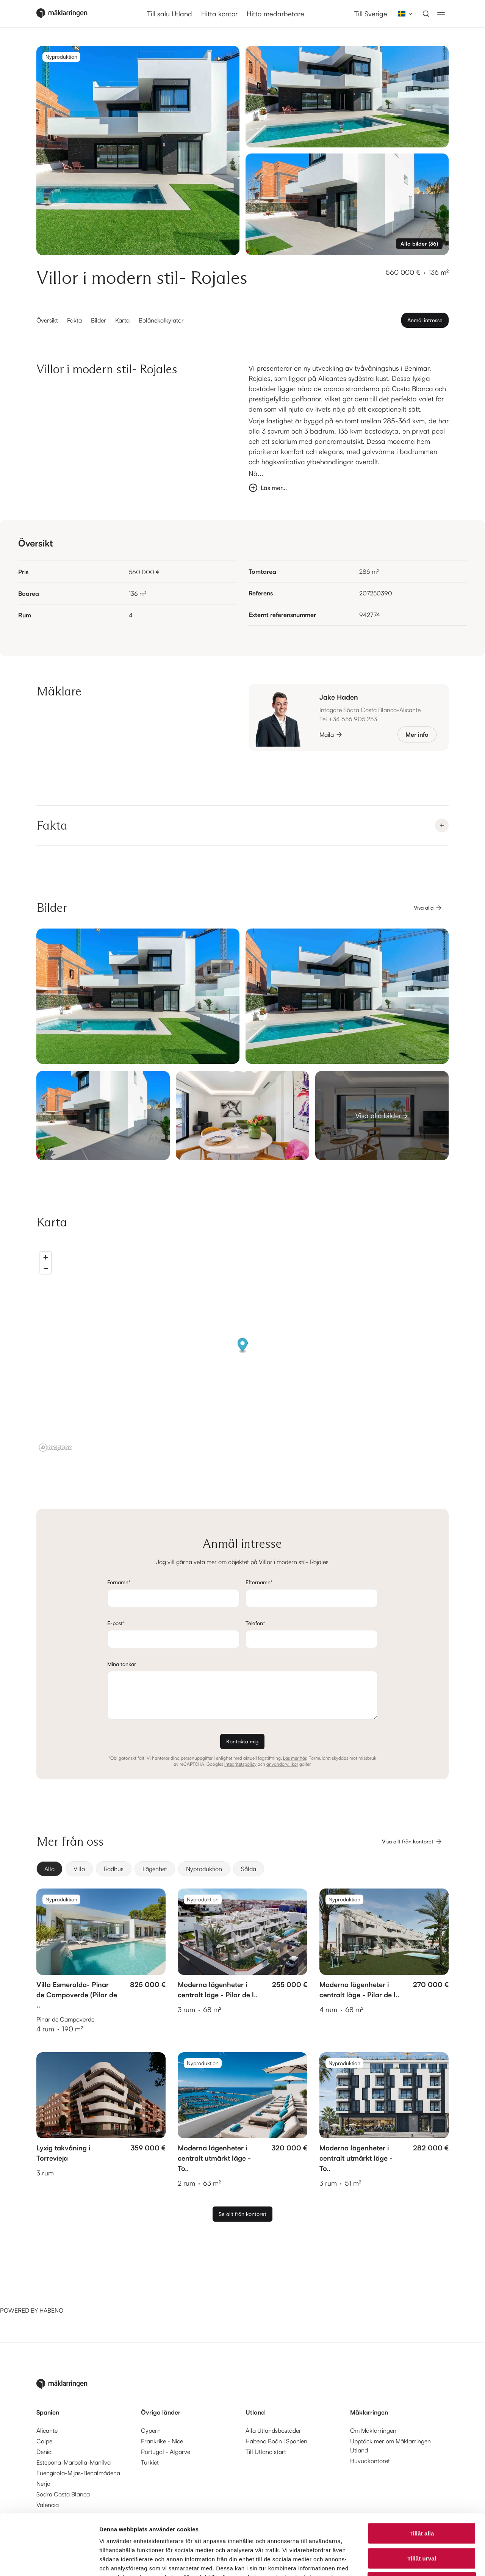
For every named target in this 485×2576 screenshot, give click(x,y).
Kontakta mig (242, 1741)
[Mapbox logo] (55, 1447)
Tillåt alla (421, 2476)
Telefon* (255, 1623)
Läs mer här (294, 1758)
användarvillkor (282, 1764)
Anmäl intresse (425, 320)
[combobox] (402, 13)
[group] (242, 1868)
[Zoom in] (45, 1257)
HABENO (51, 2310)
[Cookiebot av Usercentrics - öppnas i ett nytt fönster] (49, 2561)
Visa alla (428, 907)
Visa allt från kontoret (412, 1841)
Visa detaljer (412, 2561)
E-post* (116, 1623)
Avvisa (422, 2526)
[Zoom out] (45, 1268)
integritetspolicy (240, 1764)
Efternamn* (259, 1582)
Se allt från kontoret (242, 2214)
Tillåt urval (421, 2501)
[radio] (49, 1868)
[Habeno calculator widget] (57, 2277)
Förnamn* (119, 1582)
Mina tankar (121, 1664)
